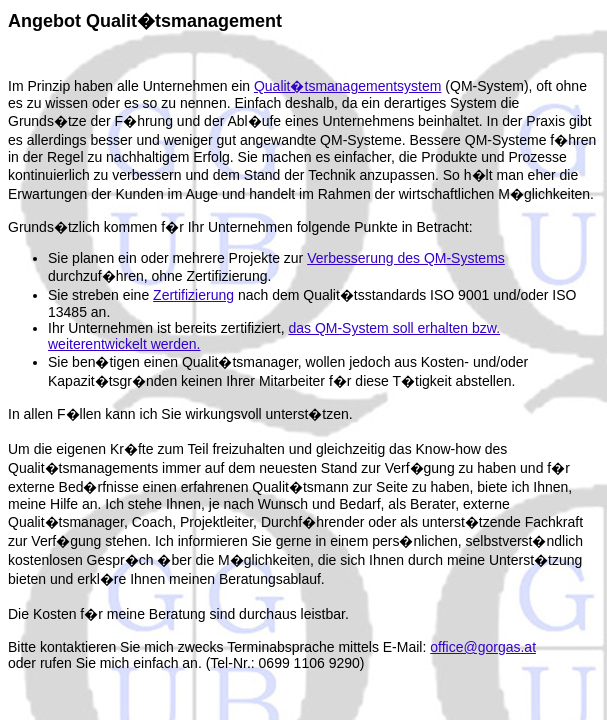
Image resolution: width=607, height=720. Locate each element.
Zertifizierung (193, 295)
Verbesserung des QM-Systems (406, 258)
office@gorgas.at (483, 647)
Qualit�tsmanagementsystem (348, 86)
